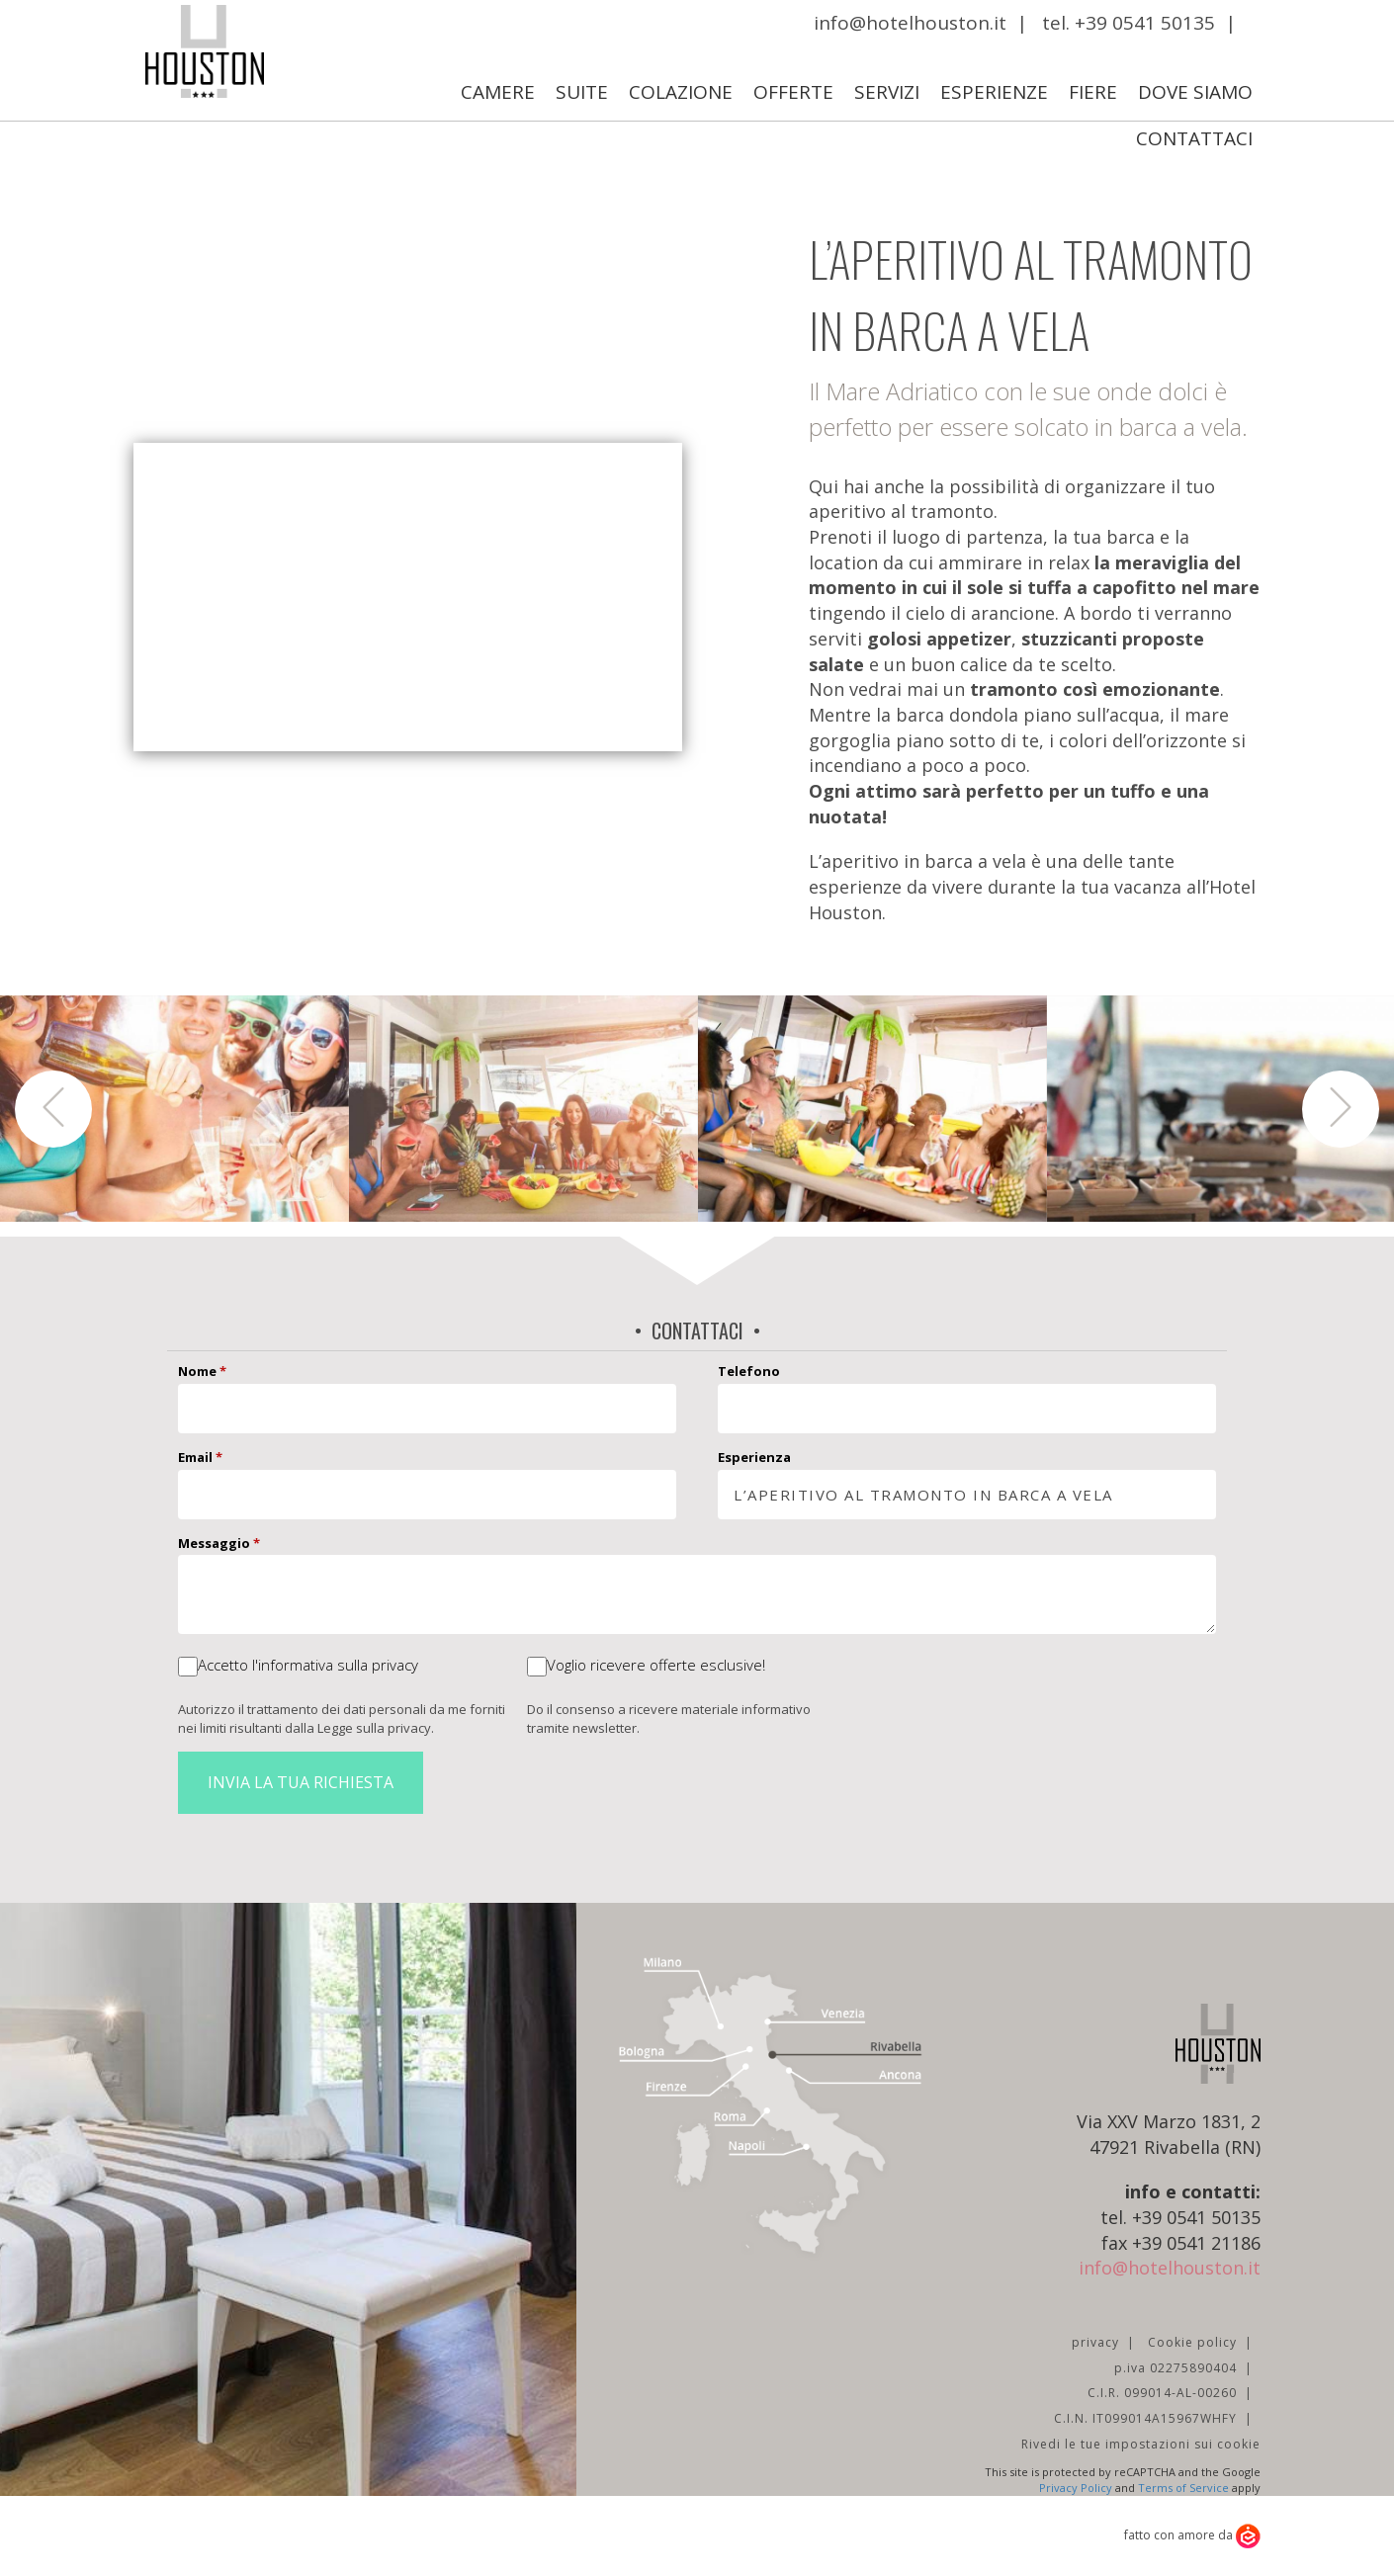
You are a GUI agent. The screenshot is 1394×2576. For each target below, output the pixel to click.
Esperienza (754, 1457)
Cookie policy (1192, 2342)
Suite (582, 92)
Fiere (1093, 92)
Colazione (681, 92)
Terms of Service (1183, 2487)
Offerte (793, 92)
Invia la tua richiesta (300, 1782)
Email (200, 1457)
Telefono (749, 1371)
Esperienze (994, 92)
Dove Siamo (1195, 92)
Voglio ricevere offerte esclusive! (656, 1664)
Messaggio (219, 1543)
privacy (1095, 2342)
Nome (202, 1371)
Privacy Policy (1075, 2487)
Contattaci (1194, 138)
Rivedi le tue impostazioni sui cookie (1141, 2444)
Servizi (886, 92)
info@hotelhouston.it (910, 23)
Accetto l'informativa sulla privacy (308, 1664)
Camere (498, 92)
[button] (53, 1109)
